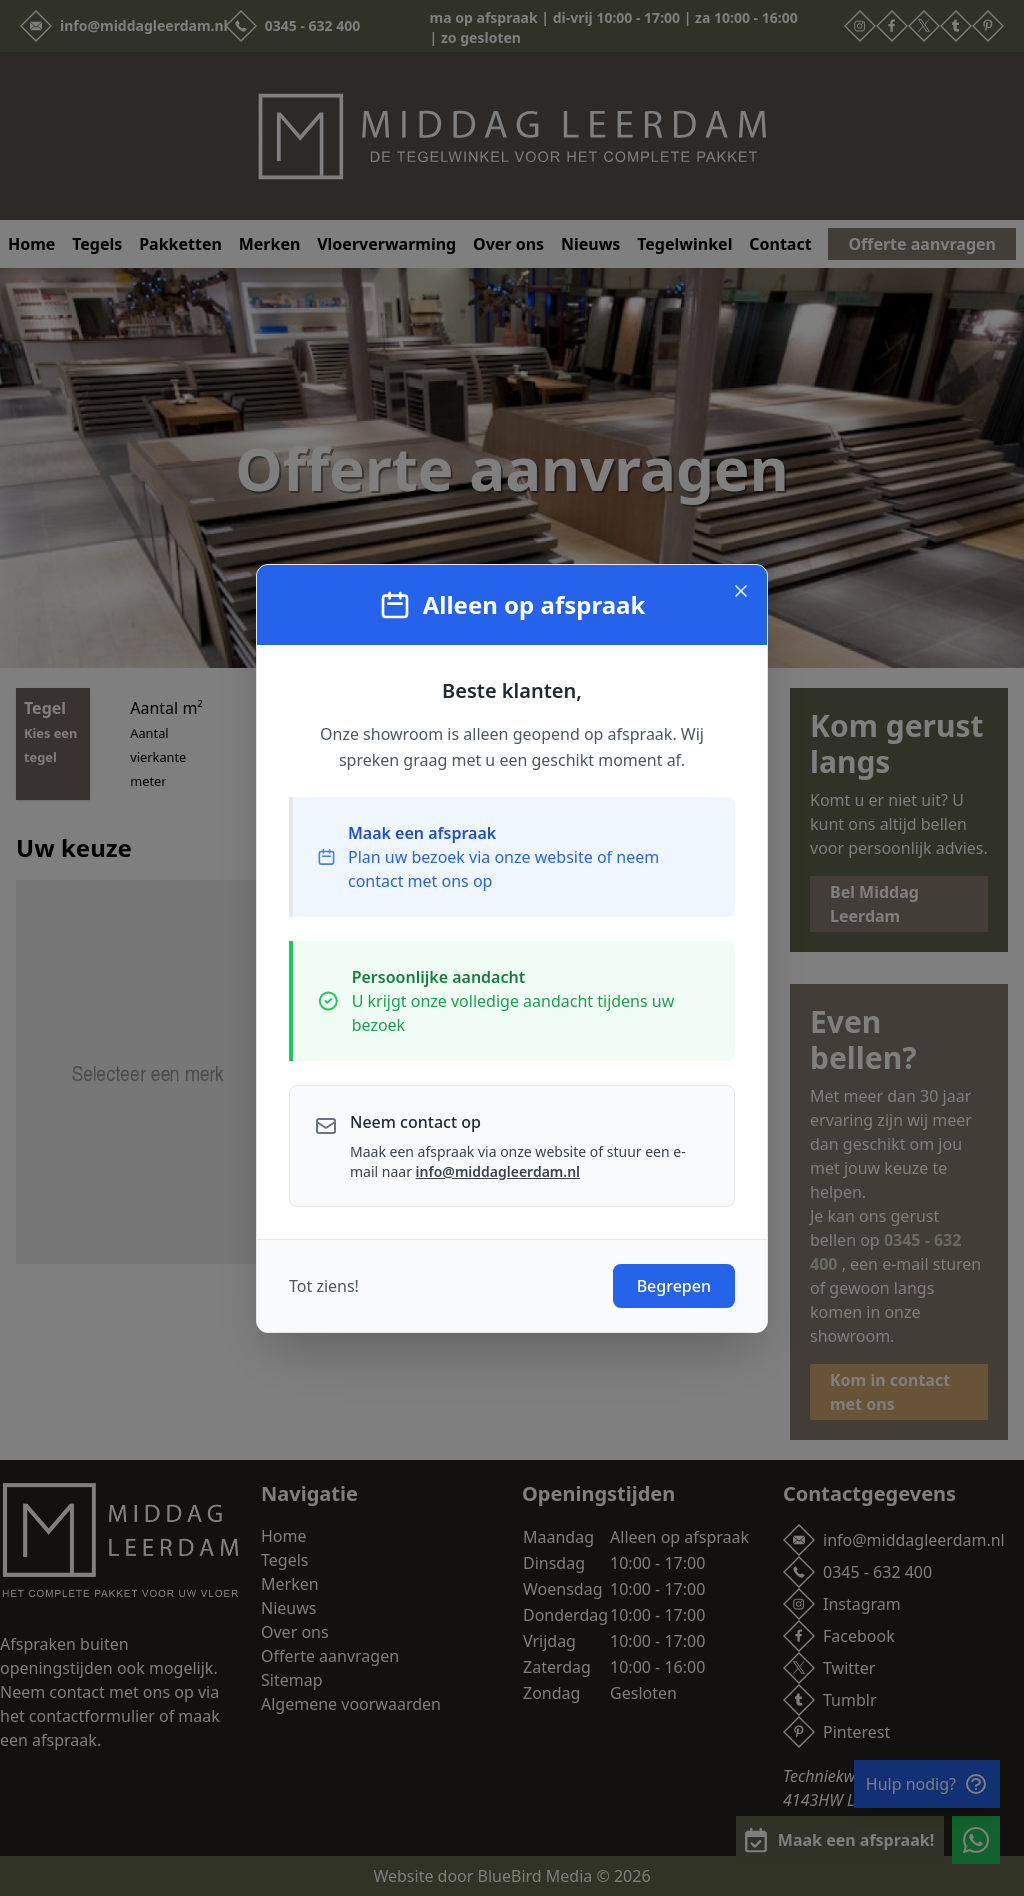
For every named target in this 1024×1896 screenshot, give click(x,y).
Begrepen (674, 1286)
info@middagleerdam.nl (498, 1171)
